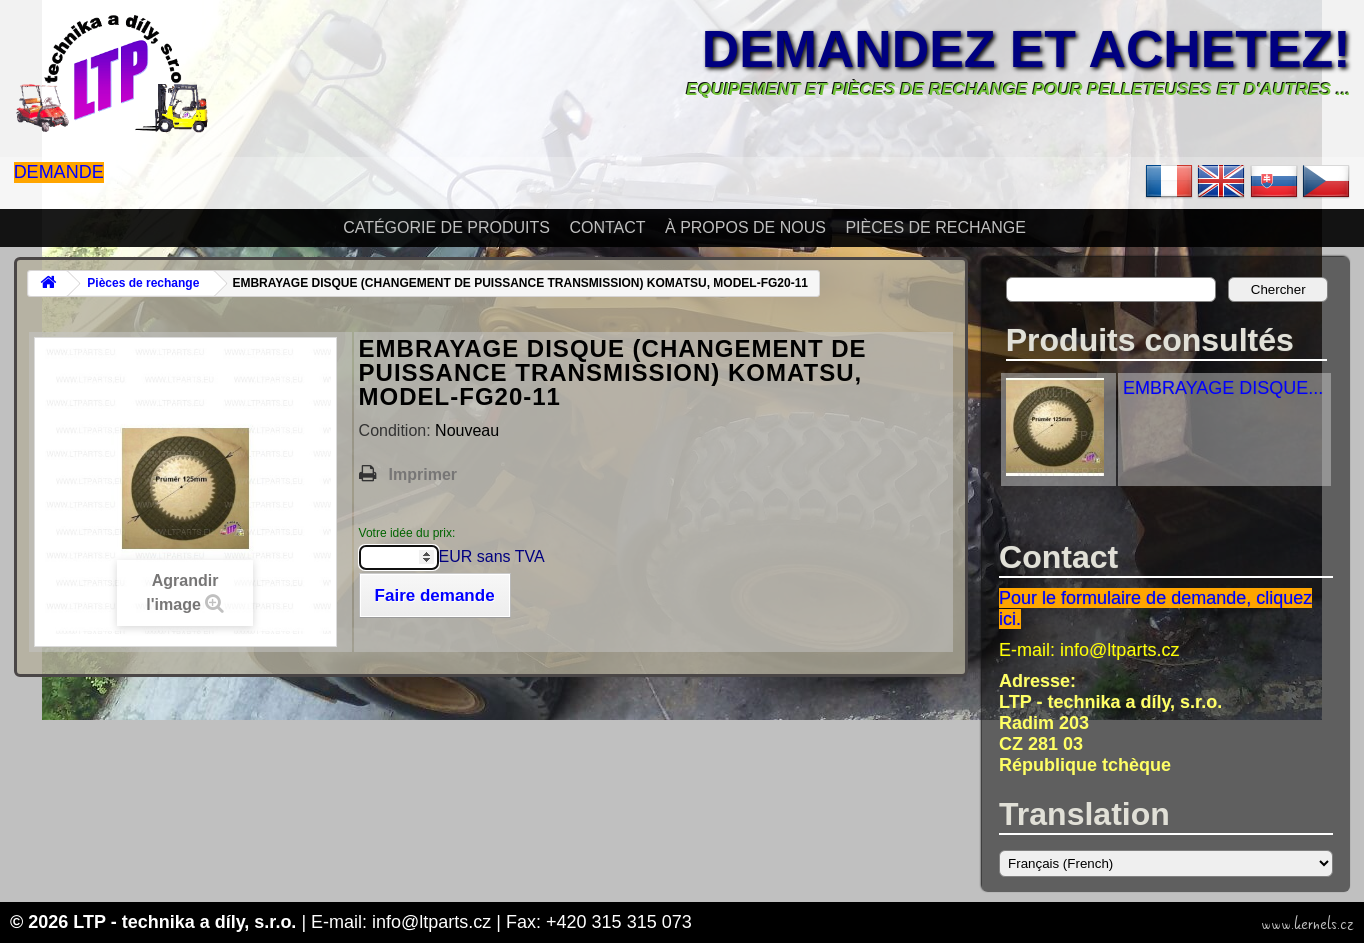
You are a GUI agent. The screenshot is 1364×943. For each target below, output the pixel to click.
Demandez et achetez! (1026, 49)
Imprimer (423, 474)
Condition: (397, 430)
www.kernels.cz (1307, 924)
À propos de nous (745, 227)
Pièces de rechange (935, 227)
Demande (59, 172)
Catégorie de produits (446, 227)
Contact (607, 227)
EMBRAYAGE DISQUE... (1223, 388)
